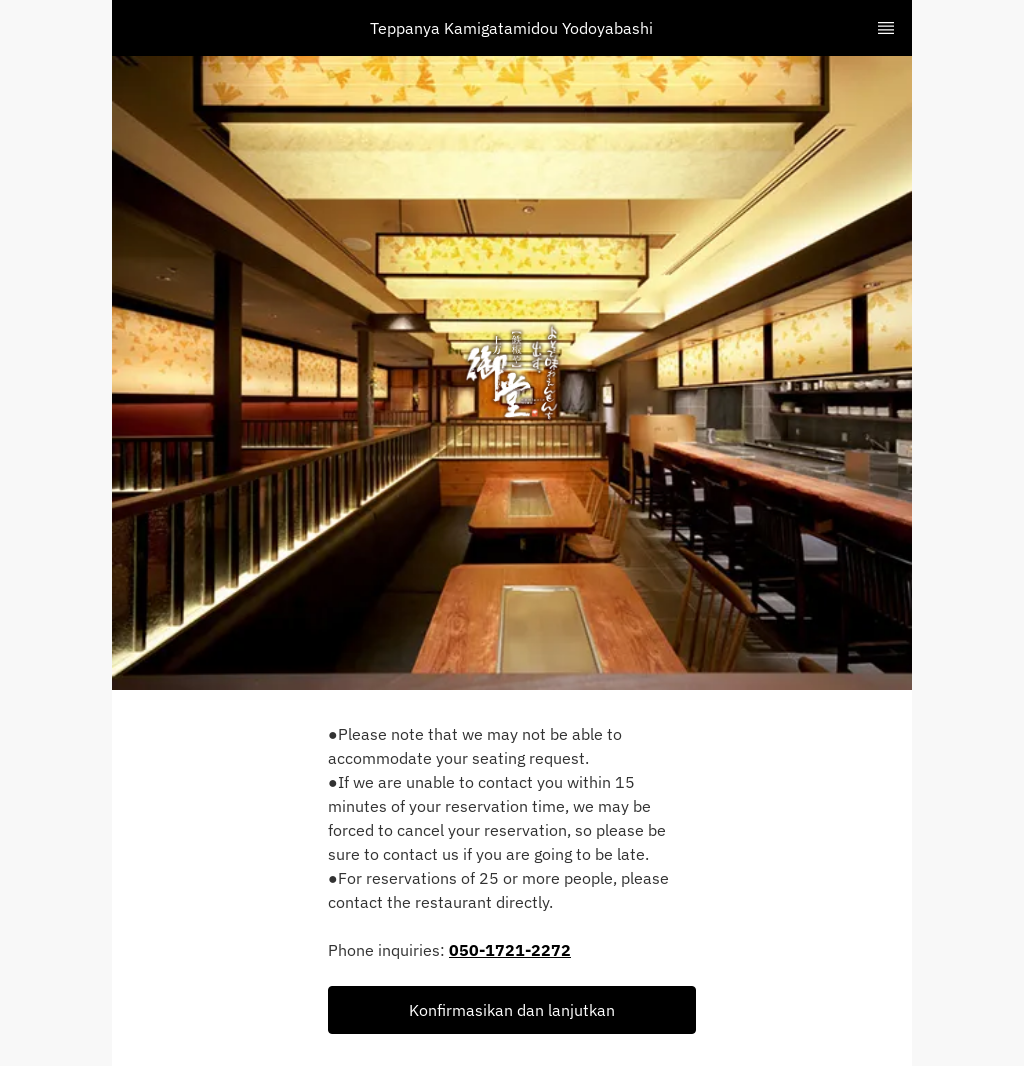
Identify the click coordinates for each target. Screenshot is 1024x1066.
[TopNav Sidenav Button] (886, 28)
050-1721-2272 (510, 950)
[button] (512, 1010)
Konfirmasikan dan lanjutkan (512, 1010)
